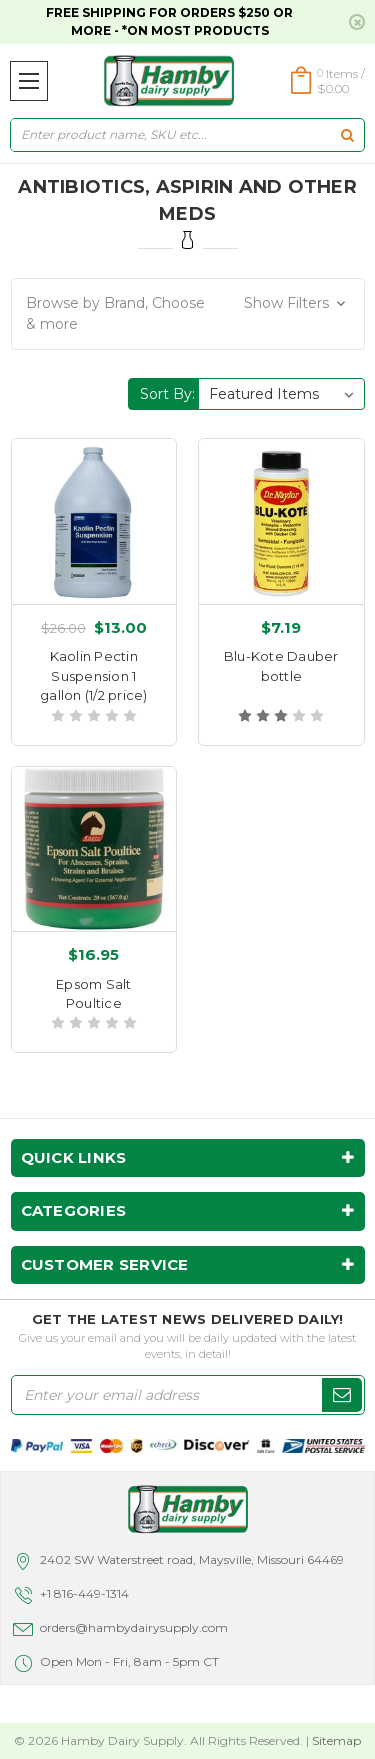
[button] (188, 314)
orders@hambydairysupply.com (134, 1627)
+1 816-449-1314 (84, 1593)
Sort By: (167, 394)
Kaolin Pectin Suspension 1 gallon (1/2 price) (94, 675)
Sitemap (336, 1740)
